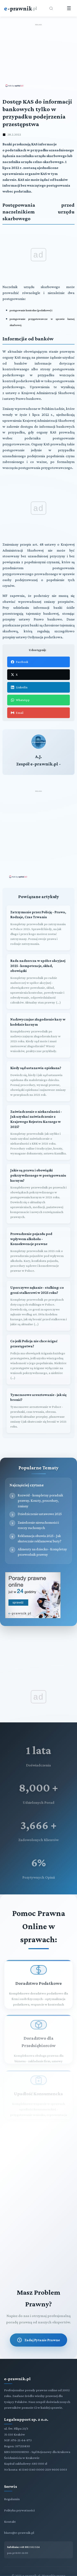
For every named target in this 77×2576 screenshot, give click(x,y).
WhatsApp (20, 700)
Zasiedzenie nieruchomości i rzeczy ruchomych (38, 1509)
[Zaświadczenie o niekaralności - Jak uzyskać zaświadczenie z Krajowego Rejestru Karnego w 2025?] (38, 1117)
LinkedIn (19, 687)
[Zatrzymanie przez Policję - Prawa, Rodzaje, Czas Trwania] (38, 912)
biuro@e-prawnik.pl (19, 2517)
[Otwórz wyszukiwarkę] (51, 8)
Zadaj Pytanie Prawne (38, 2324)
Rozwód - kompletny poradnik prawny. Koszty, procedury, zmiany (40, 1485)
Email (17, 712)
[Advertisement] (38, 55)
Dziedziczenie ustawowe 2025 (40, 1498)
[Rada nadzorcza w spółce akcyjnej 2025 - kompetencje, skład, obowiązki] (38, 965)
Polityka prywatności (19, 2495)
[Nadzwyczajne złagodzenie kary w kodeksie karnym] (38, 1019)
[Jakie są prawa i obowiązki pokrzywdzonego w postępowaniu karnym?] (38, 1178)
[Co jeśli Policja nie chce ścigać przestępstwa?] (38, 1344)
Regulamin (12, 2483)
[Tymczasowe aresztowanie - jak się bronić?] (38, 1395)
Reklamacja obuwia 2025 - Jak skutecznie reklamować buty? (39, 1523)
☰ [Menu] (69, 8)
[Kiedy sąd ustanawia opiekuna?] (38, 1066)
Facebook (19, 662)
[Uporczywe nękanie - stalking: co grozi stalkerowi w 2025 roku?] (38, 1290)
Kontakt (10, 2506)
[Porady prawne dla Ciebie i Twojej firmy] (33, 1601)
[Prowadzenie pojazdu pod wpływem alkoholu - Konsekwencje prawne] (38, 1237)
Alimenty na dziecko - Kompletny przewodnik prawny (42, 1536)
